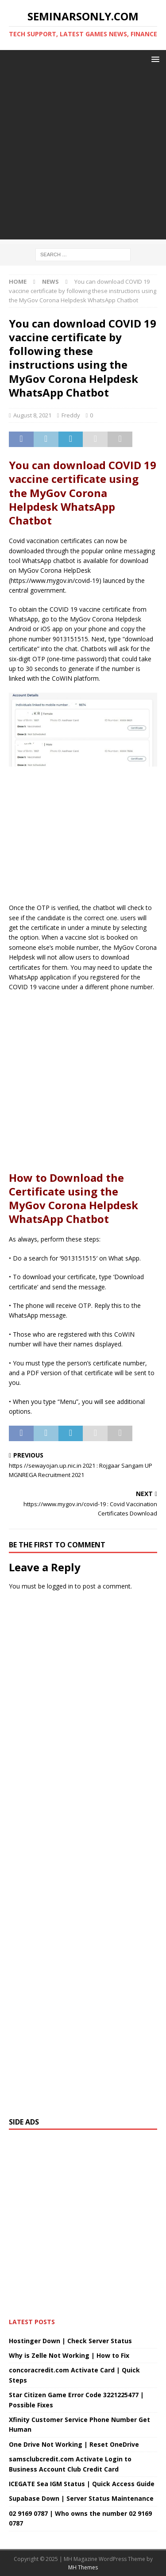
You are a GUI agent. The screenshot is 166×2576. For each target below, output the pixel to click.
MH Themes (83, 2567)
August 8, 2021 (32, 415)
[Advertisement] (83, 156)
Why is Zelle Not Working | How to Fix (69, 2355)
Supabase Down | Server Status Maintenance (81, 2498)
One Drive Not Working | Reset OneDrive (74, 2444)
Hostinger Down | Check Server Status (70, 2341)
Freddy (71, 415)
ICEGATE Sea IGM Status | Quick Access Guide (81, 2484)
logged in (60, 1586)
